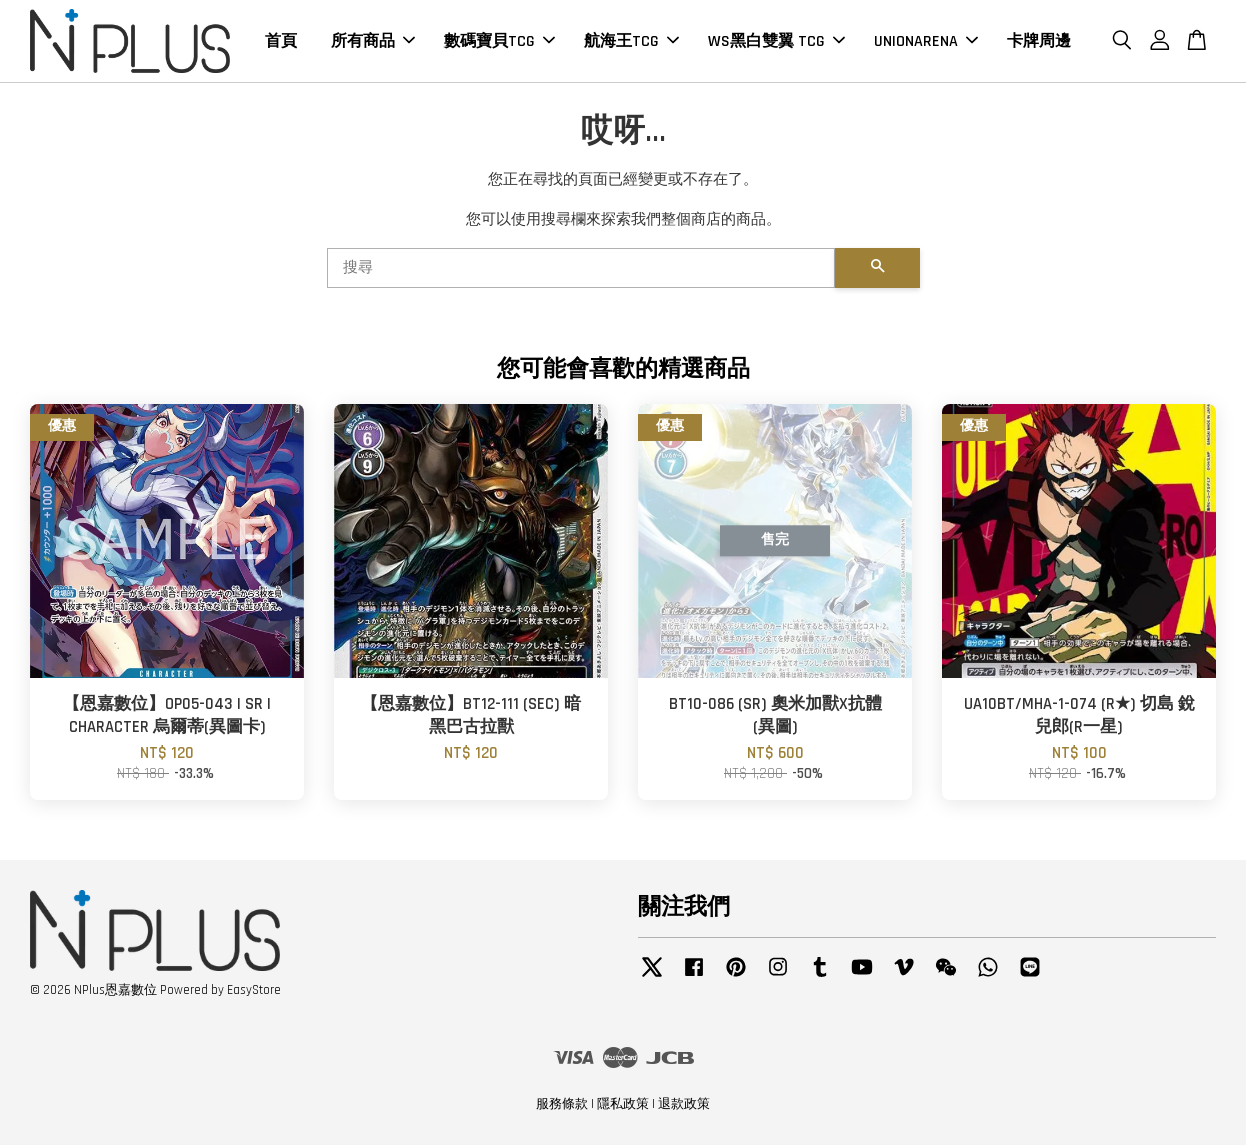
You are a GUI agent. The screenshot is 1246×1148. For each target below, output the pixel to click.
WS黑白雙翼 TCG (776, 42)
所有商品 (373, 42)
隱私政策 (623, 1106)
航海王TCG (631, 42)
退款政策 (684, 1106)
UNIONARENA (926, 42)
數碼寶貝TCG (499, 42)
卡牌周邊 (1039, 42)
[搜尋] (581, 270)
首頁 (281, 42)
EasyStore (254, 992)
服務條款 (562, 1106)
